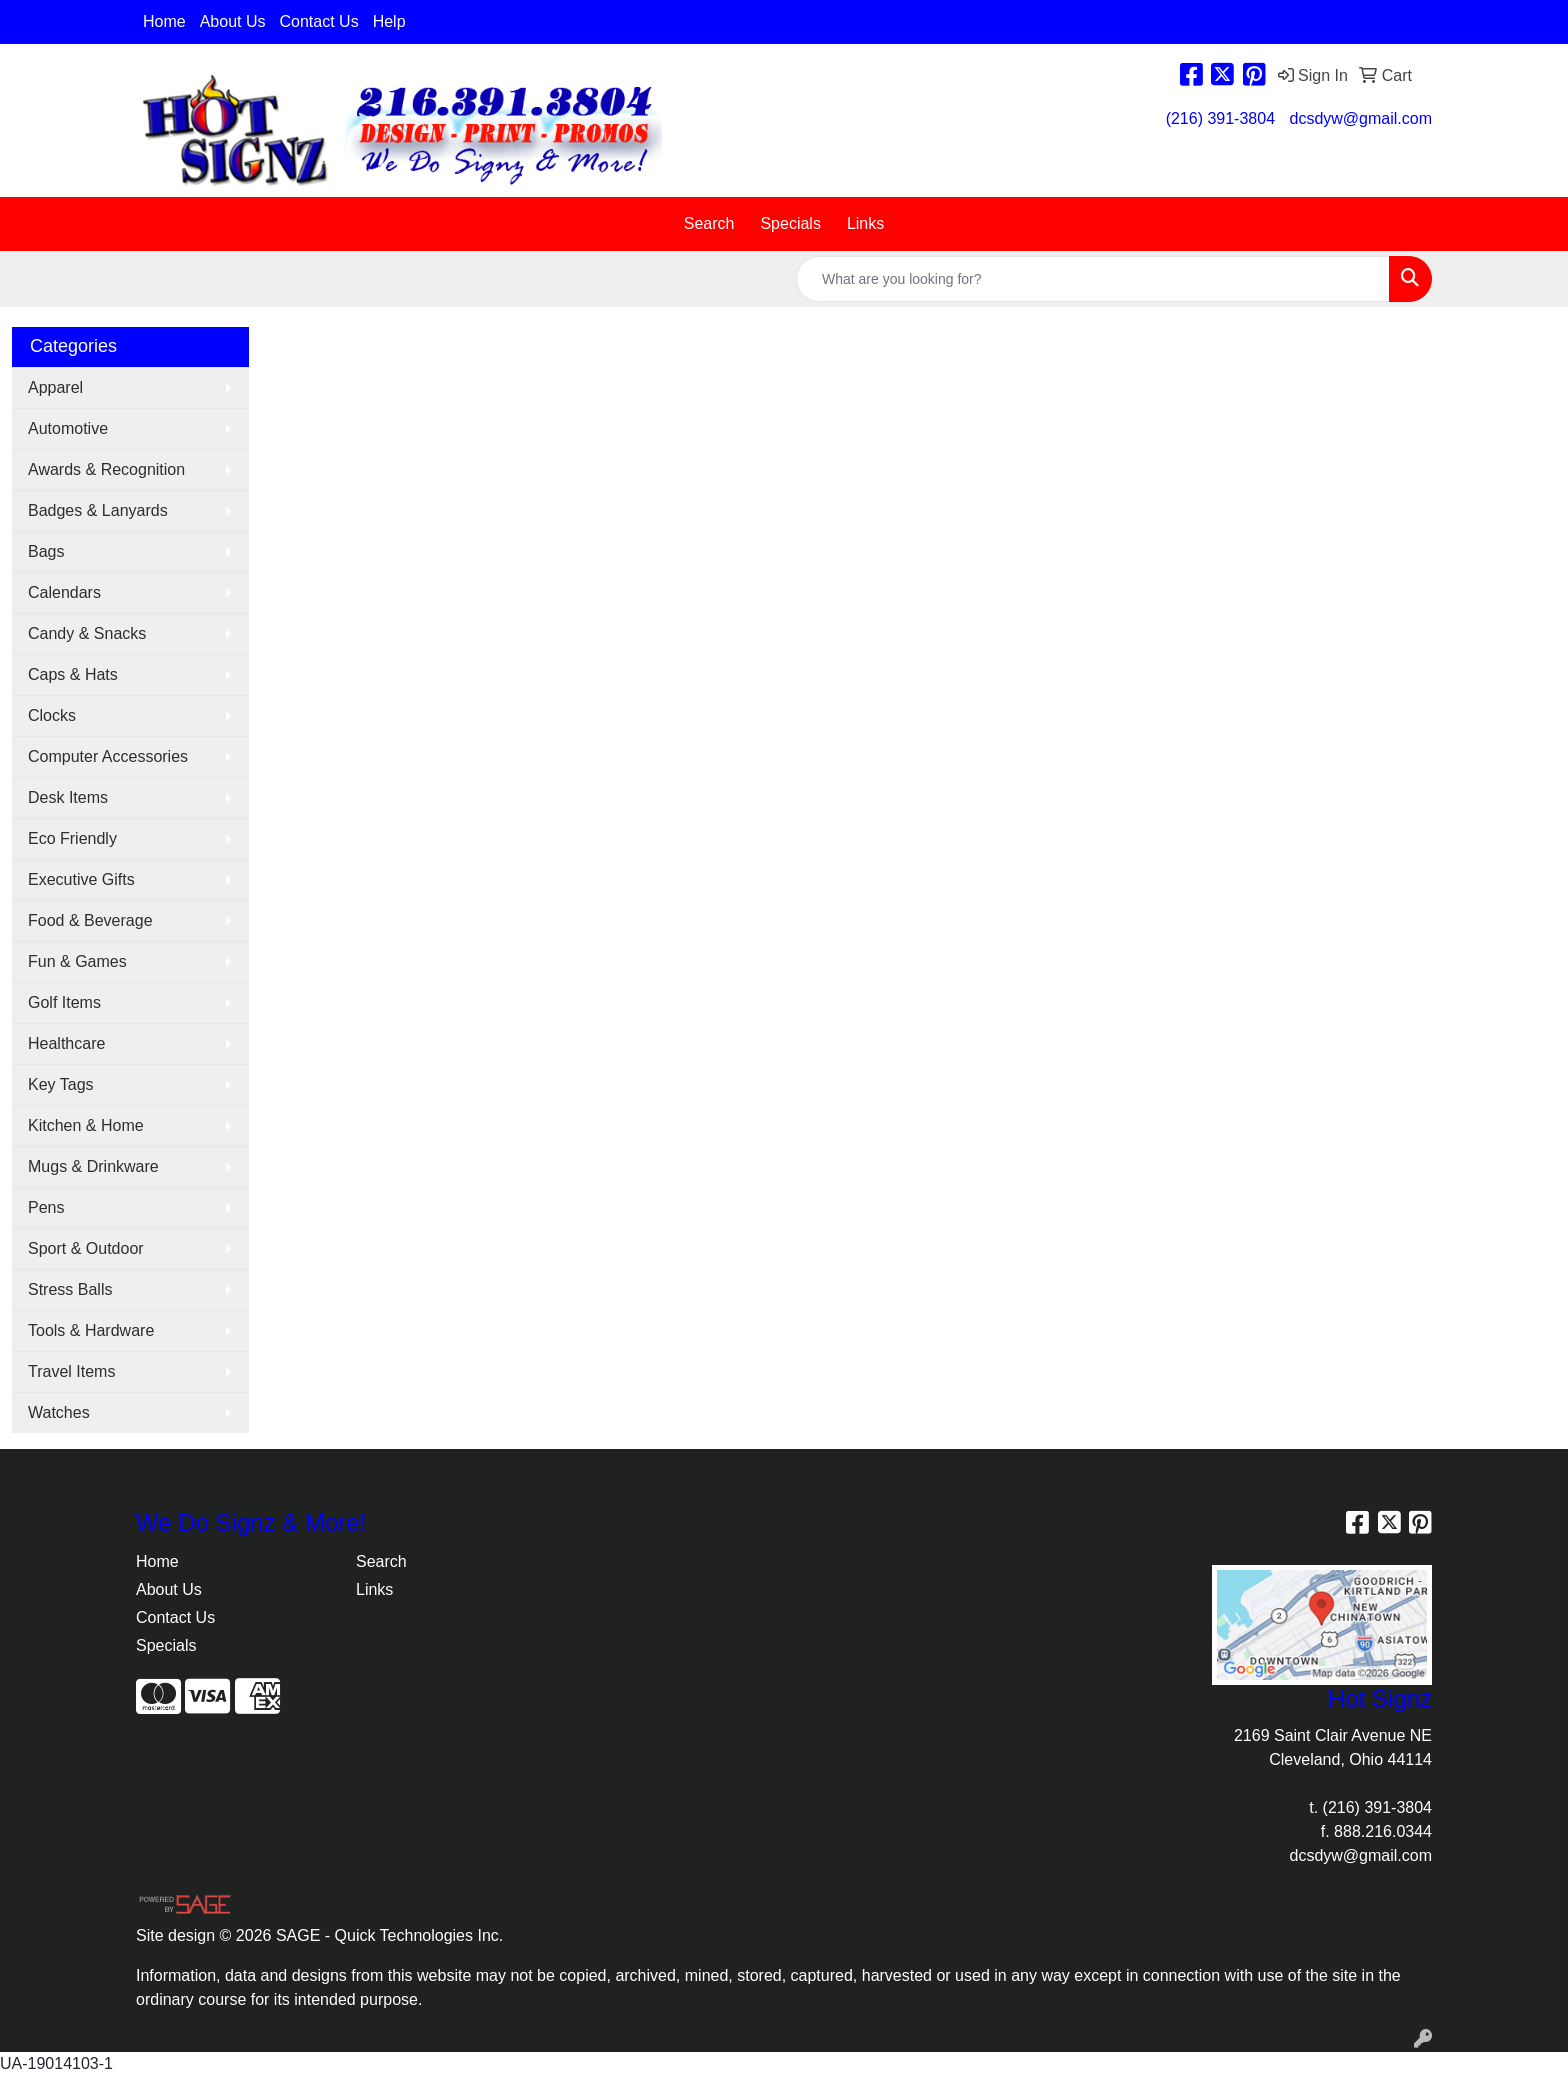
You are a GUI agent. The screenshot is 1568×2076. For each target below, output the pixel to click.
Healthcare (66, 1043)
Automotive (68, 428)
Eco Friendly (72, 838)
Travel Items (71, 1371)
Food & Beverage (90, 920)
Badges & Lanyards (98, 510)
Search (709, 223)
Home (164, 21)
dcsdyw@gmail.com (1361, 118)
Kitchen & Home (86, 1125)
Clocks (52, 715)
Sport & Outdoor (86, 1248)
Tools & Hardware (91, 1330)
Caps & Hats (73, 674)
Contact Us (319, 21)
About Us (233, 21)
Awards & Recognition (106, 469)
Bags (46, 551)
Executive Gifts (81, 879)
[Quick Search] (1093, 279)
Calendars (64, 592)
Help (389, 21)
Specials (790, 223)
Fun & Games (77, 961)
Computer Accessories (108, 756)
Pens (46, 1207)
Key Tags (61, 1084)
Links (865, 223)
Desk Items (68, 797)
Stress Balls (70, 1289)
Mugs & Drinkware (93, 1166)
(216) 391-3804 (1220, 118)
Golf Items (64, 1002)
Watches (59, 1412)
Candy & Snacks (87, 633)
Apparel (55, 387)
